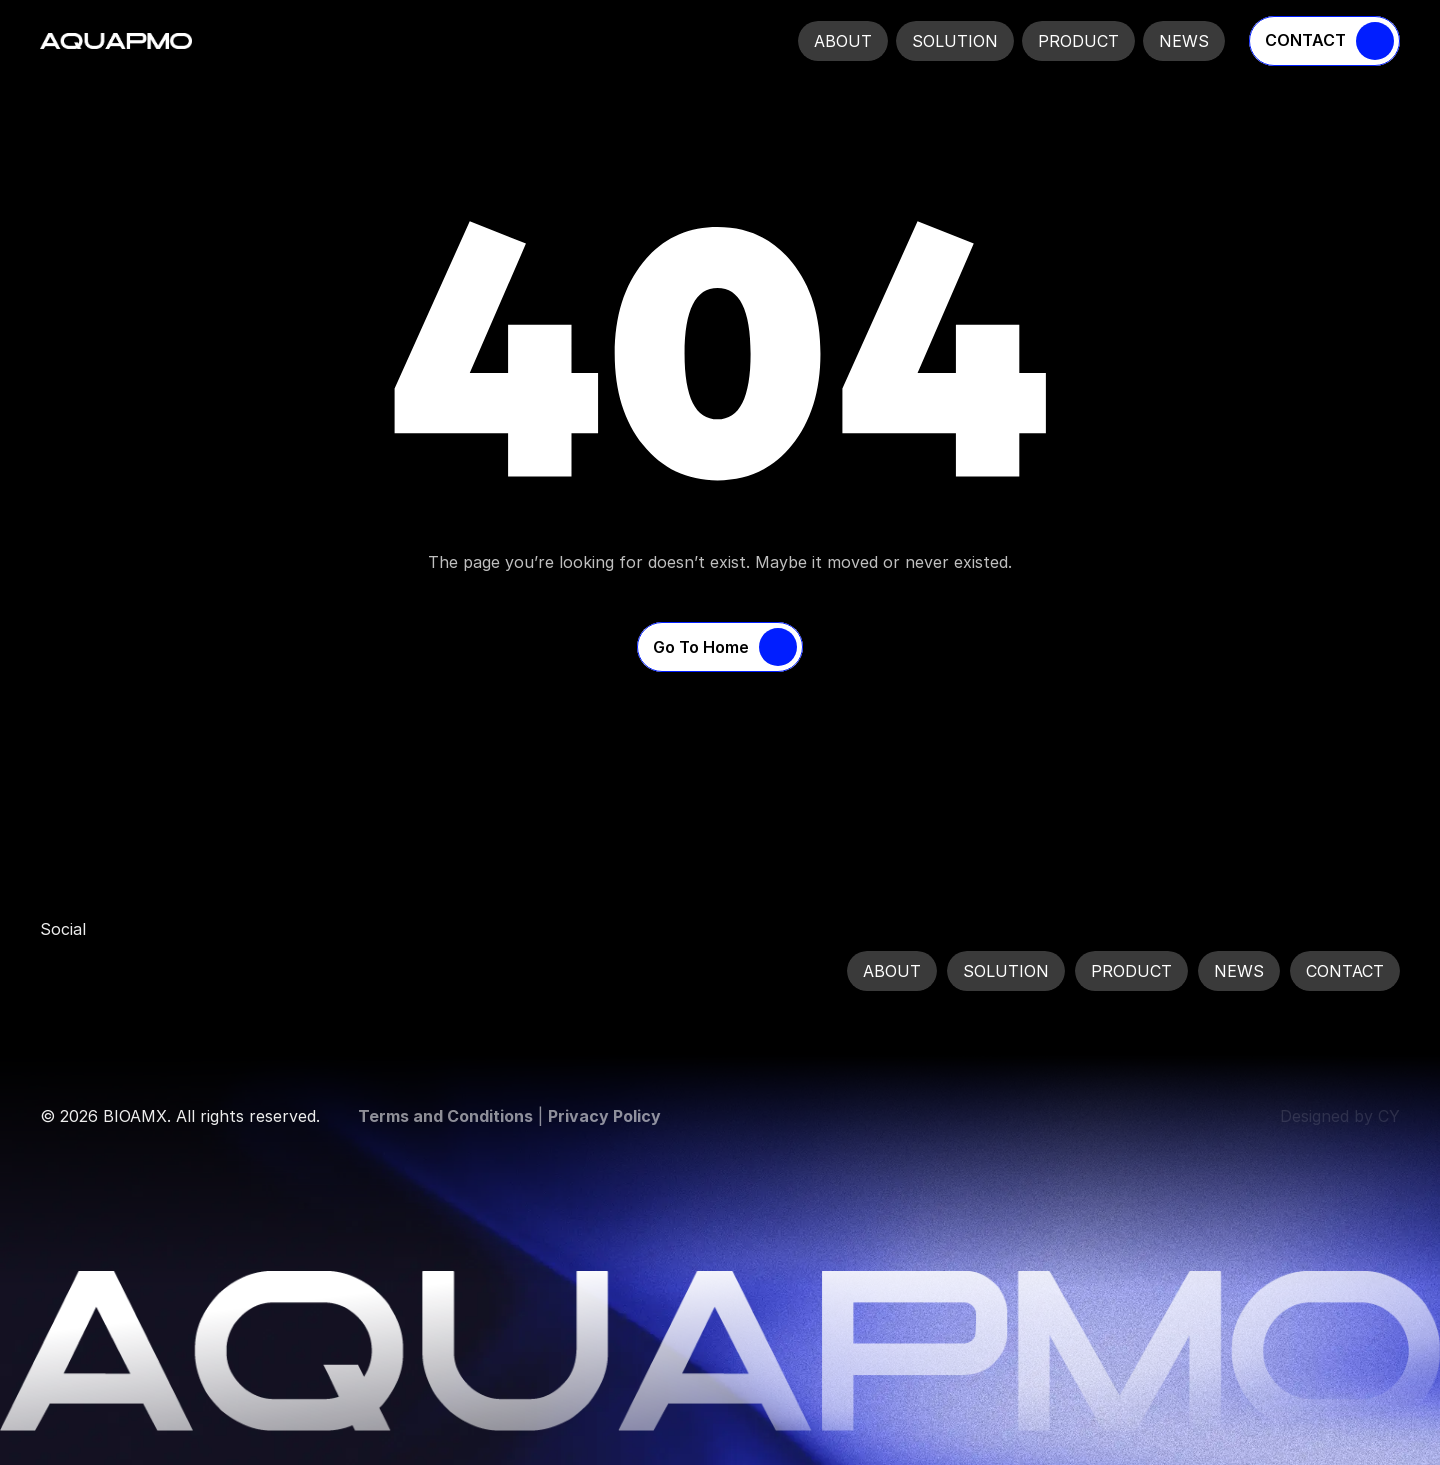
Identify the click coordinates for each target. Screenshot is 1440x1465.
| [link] (509, 1116)
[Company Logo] (116, 41)
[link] (60, 971)
